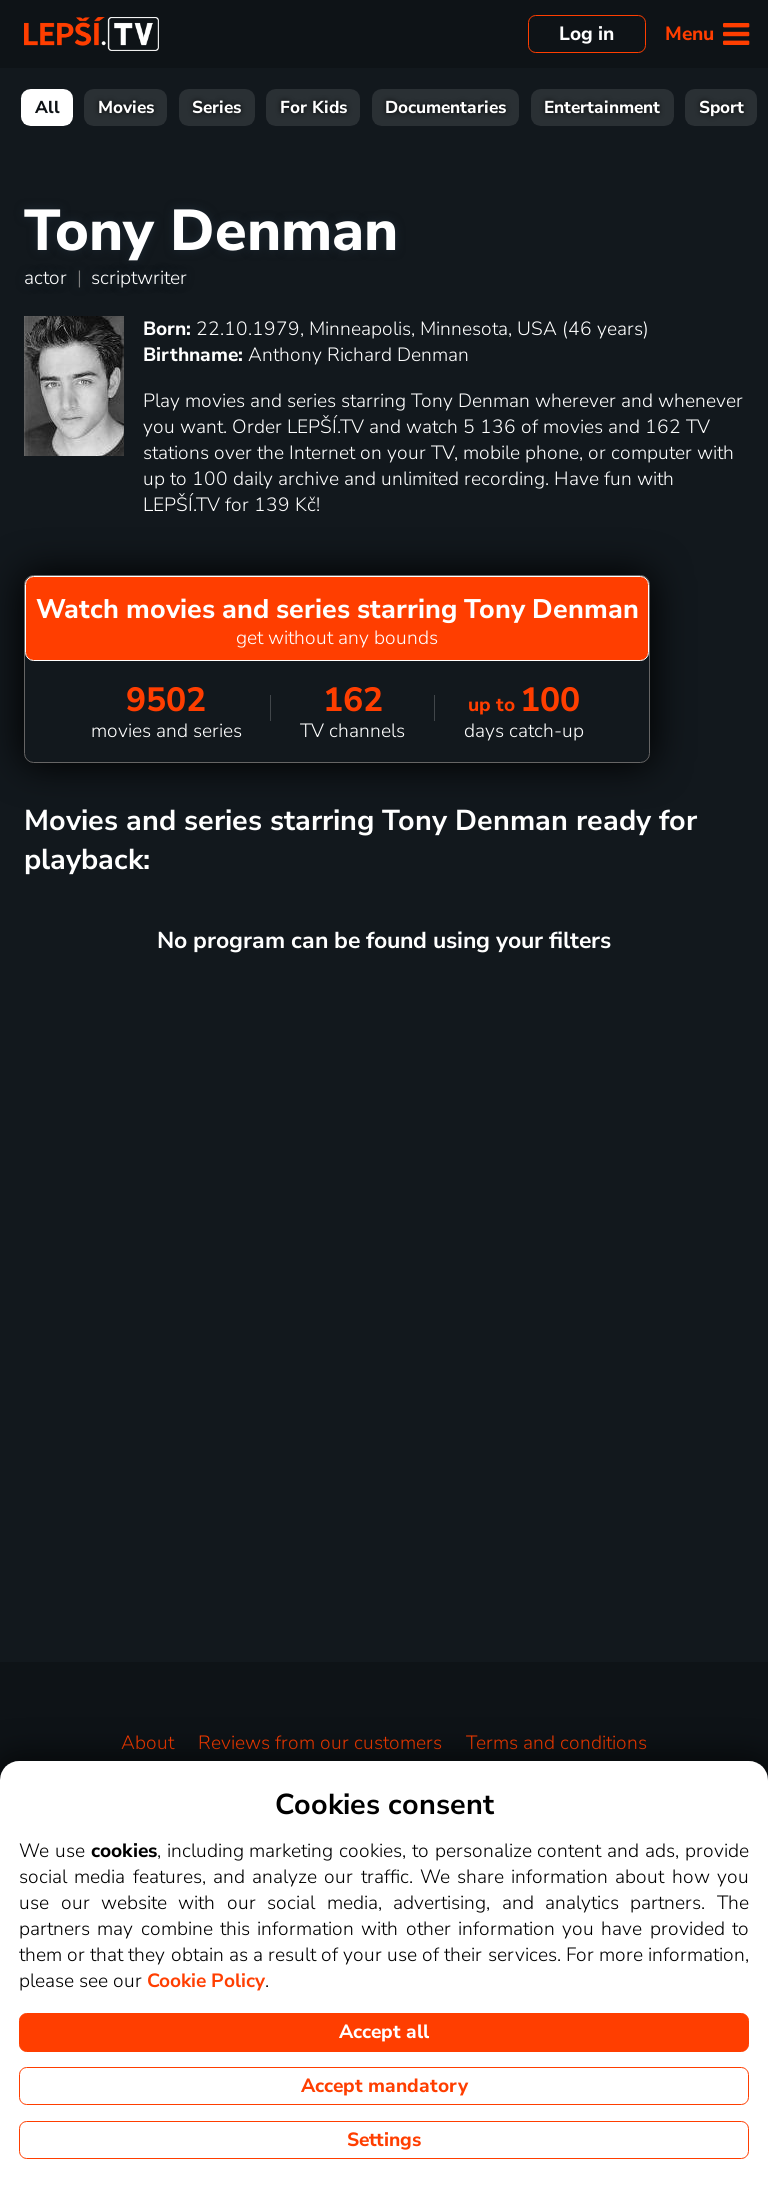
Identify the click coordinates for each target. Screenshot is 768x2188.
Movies (126, 107)
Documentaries (445, 107)
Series (216, 107)
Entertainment (602, 107)
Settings (384, 2140)
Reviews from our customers (320, 1743)
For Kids (313, 107)
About (147, 1743)
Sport (721, 107)
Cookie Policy (206, 1981)
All (47, 107)
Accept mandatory (384, 2086)
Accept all (384, 2032)
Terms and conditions (556, 1743)
